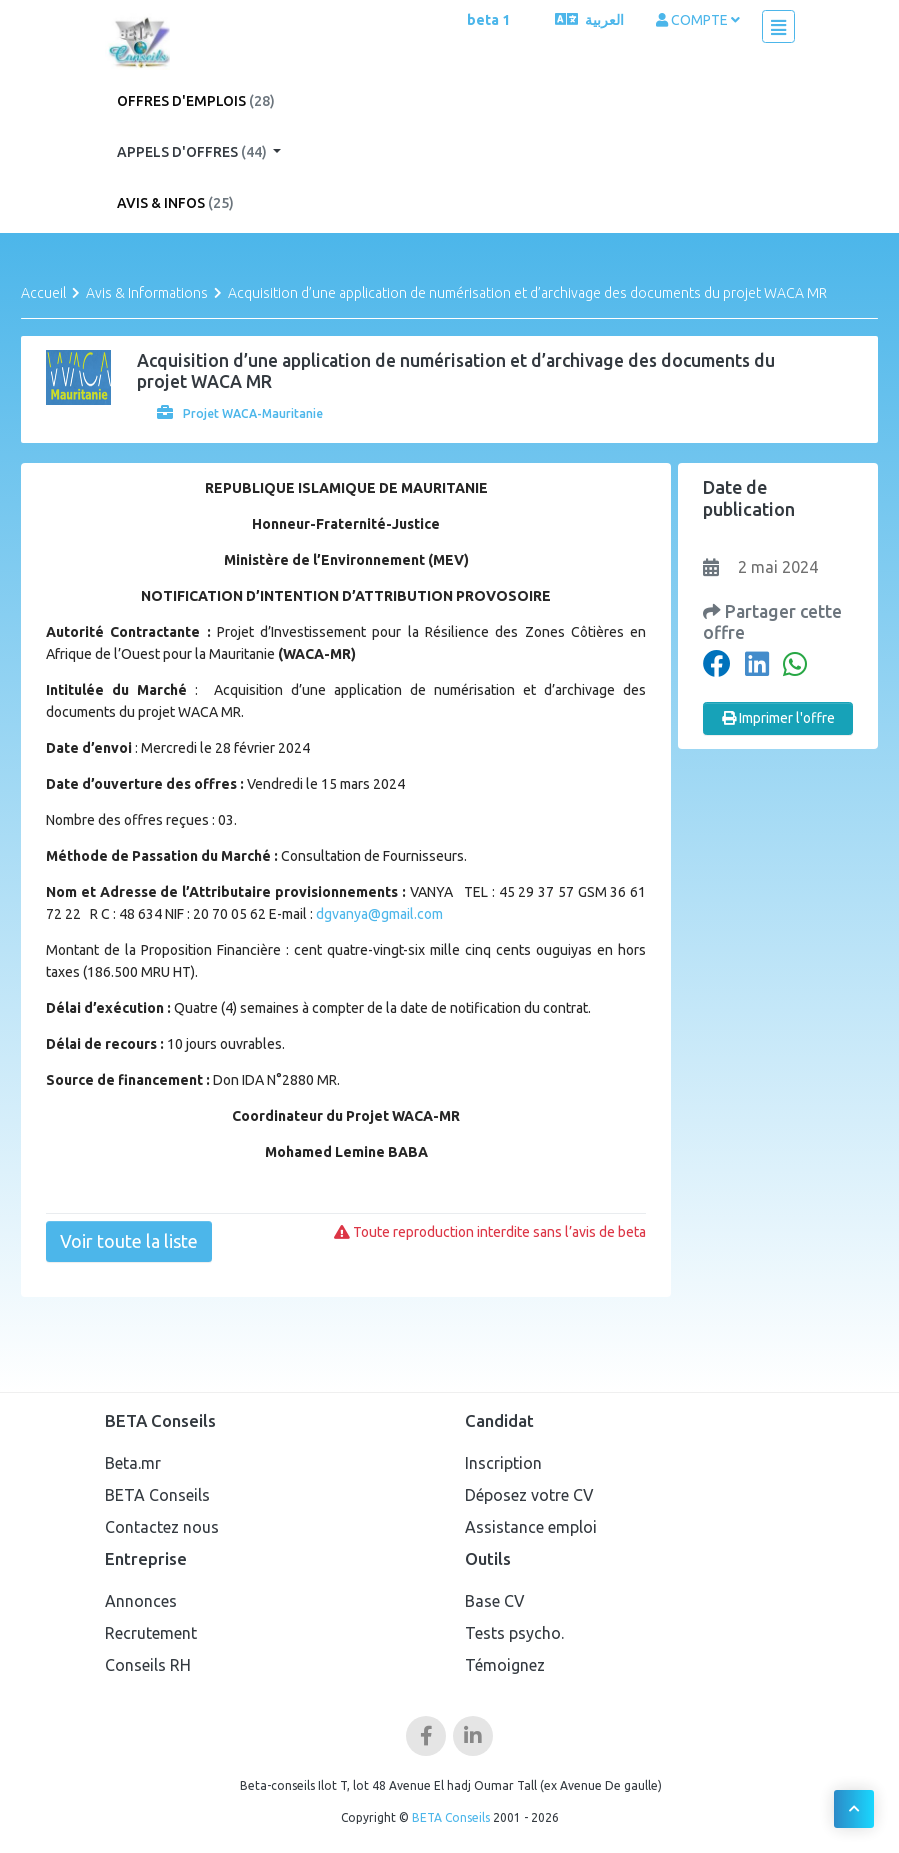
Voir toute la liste (129, 1241)
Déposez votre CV (529, 1495)
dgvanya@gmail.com (379, 914)
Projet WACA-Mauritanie (240, 413)
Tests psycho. (514, 1633)
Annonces (141, 1601)
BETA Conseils (157, 1495)
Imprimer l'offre (778, 718)
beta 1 (488, 20)
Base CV (495, 1601)
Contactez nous (162, 1527)
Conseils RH (148, 1665)
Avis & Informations (147, 293)
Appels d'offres (193, 152)
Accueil (43, 293)
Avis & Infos (175, 203)
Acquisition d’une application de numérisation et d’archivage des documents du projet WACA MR (527, 293)
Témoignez (505, 1665)
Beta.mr (133, 1463)
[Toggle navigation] (778, 26)
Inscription (503, 1463)
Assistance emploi (531, 1527)
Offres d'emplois (196, 101)
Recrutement (151, 1633)
